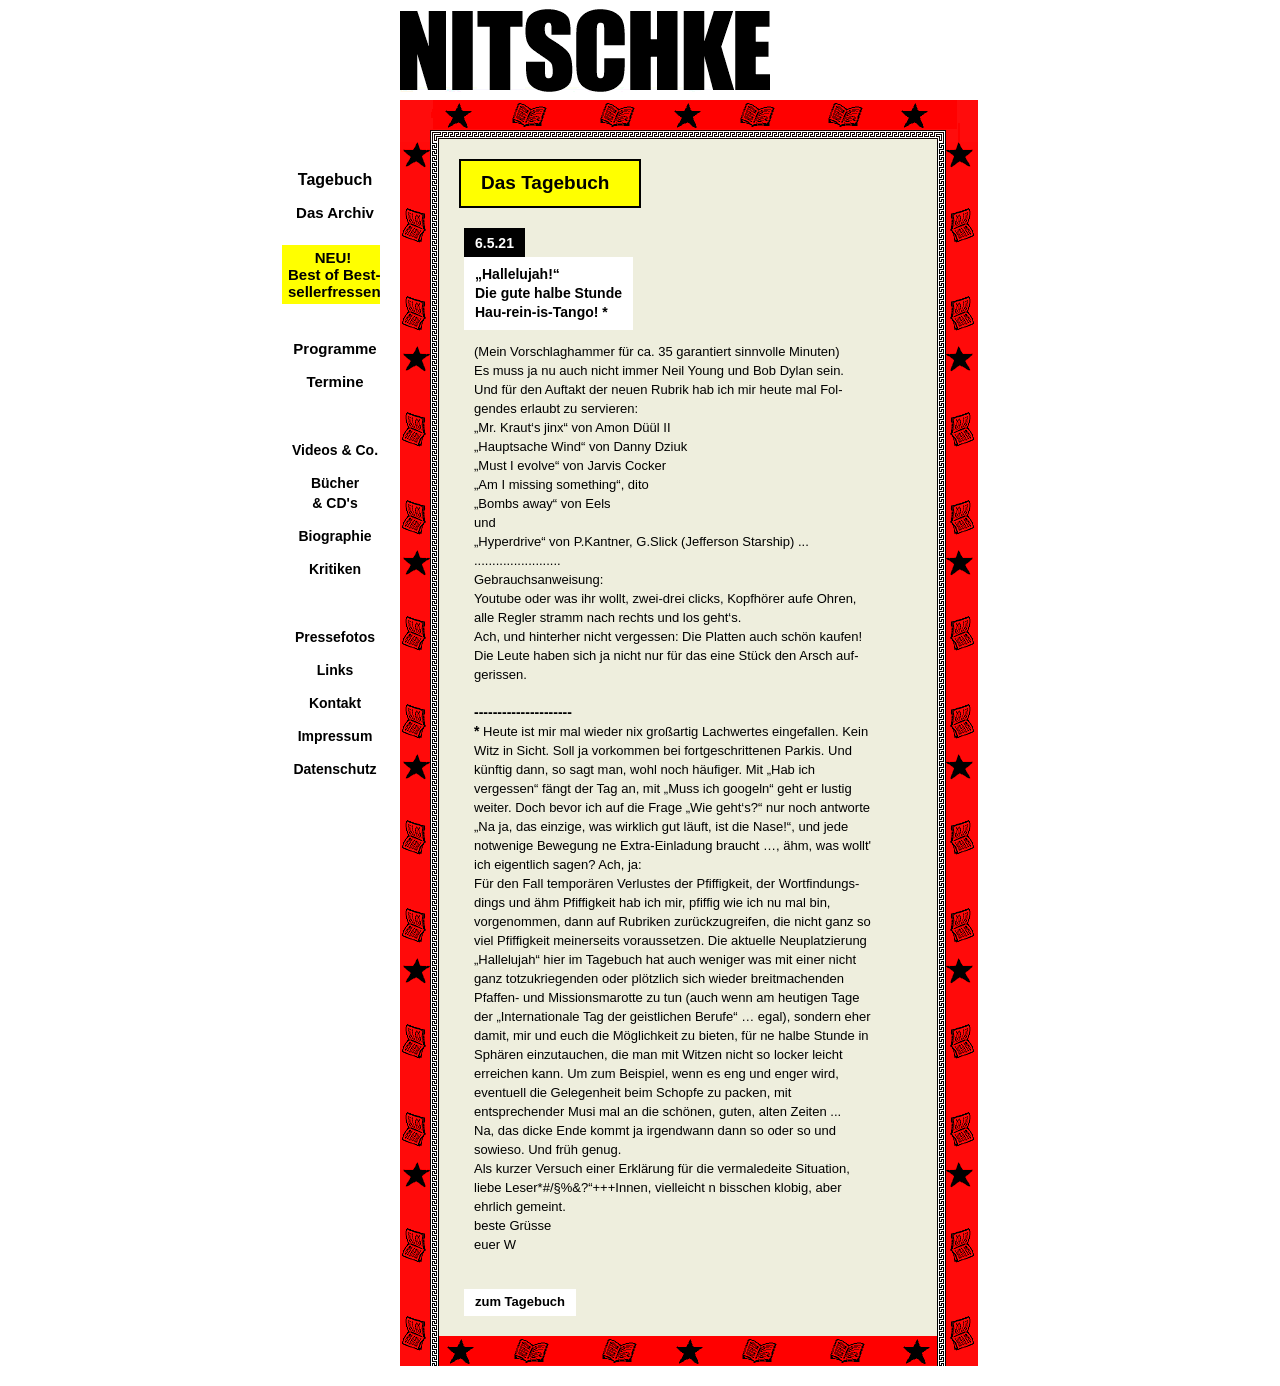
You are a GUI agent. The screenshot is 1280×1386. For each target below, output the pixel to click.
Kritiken (335, 569)
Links (335, 670)
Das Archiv (335, 212)
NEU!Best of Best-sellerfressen (334, 274)
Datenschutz (334, 769)
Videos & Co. (335, 450)
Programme (334, 348)
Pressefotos (335, 637)
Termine (334, 381)
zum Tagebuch (520, 1301)
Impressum (335, 736)
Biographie (334, 536)
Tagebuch (335, 179)
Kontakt (335, 703)
